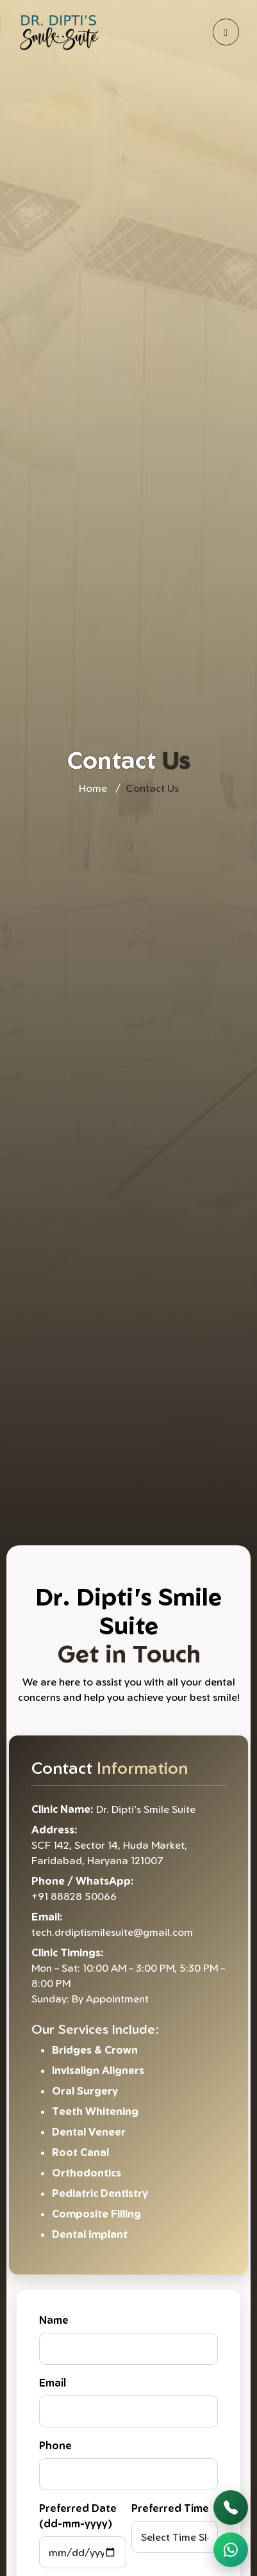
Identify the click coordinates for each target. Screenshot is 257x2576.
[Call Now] (230, 2507)
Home (93, 788)
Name (54, 2320)
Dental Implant (90, 2234)
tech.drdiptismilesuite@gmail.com (112, 1932)
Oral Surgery (85, 2090)
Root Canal (80, 2152)
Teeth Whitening (95, 2111)
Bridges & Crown (95, 2049)
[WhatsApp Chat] (230, 2549)
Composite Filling (96, 2213)
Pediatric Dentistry (100, 2193)
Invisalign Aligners (98, 2070)
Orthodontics (86, 2172)
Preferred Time (170, 2508)
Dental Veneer (89, 2131)
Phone (55, 2445)
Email (52, 2382)
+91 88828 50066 (74, 1896)
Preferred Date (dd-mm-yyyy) (78, 2516)
